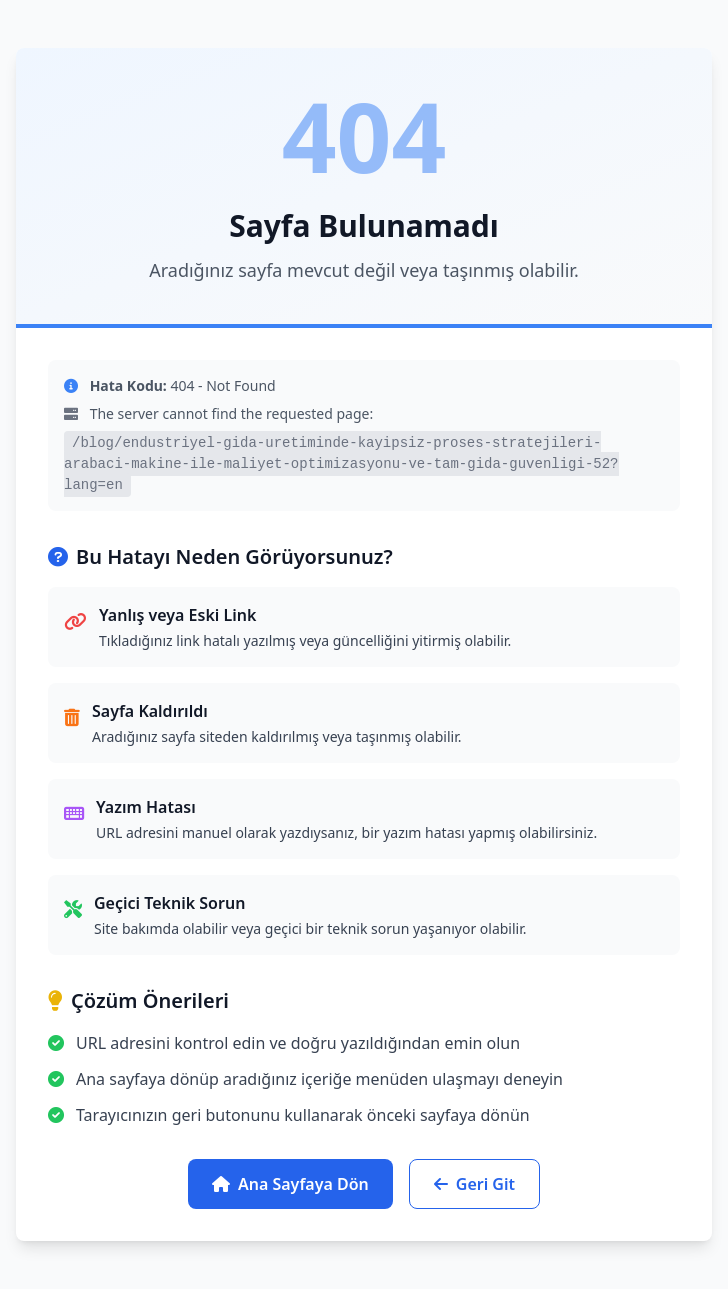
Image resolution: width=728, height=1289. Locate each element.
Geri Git (474, 1184)
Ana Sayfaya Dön (290, 1184)
